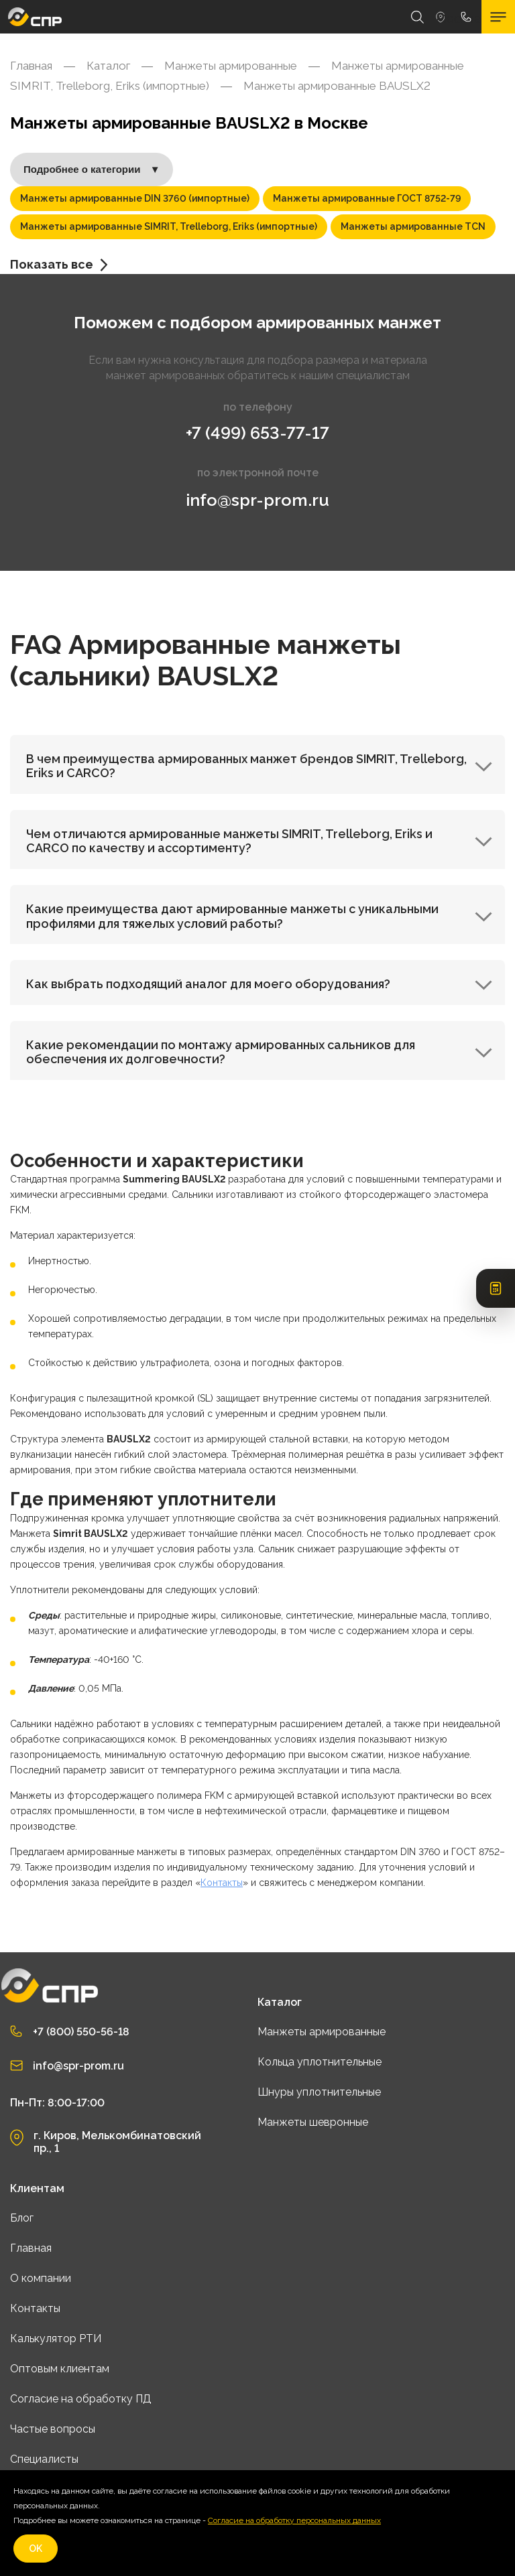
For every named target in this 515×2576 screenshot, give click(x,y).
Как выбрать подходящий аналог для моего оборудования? (259, 984)
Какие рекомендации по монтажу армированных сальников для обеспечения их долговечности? (259, 1052)
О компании (40, 2278)
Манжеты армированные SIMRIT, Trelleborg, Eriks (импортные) (168, 226)
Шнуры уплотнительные (319, 2092)
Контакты (222, 1882)
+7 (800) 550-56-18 (81, 2031)
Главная (31, 2248)
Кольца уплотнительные (320, 2061)
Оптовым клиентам (59, 2368)
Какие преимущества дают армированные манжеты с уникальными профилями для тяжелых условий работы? (259, 916)
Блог (22, 2218)
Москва (440, 17)
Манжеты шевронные (313, 2122)
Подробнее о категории (91, 169)
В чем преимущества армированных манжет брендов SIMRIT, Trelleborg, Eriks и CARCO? (259, 766)
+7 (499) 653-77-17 (257, 433)
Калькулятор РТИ (55, 2338)
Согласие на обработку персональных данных (294, 2520)
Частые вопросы (52, 2429)
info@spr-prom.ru (257, 500)
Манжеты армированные (322, 2031)
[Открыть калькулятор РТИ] (495, 1288)
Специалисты (44, 2459)
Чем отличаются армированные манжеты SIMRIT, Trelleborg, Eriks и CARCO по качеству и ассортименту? (259, 841)
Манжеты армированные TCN (413, 226)
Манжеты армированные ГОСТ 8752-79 (367, 198)
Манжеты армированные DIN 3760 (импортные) (134, 198)
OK (35, 2548)
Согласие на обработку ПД (81, 2398)
